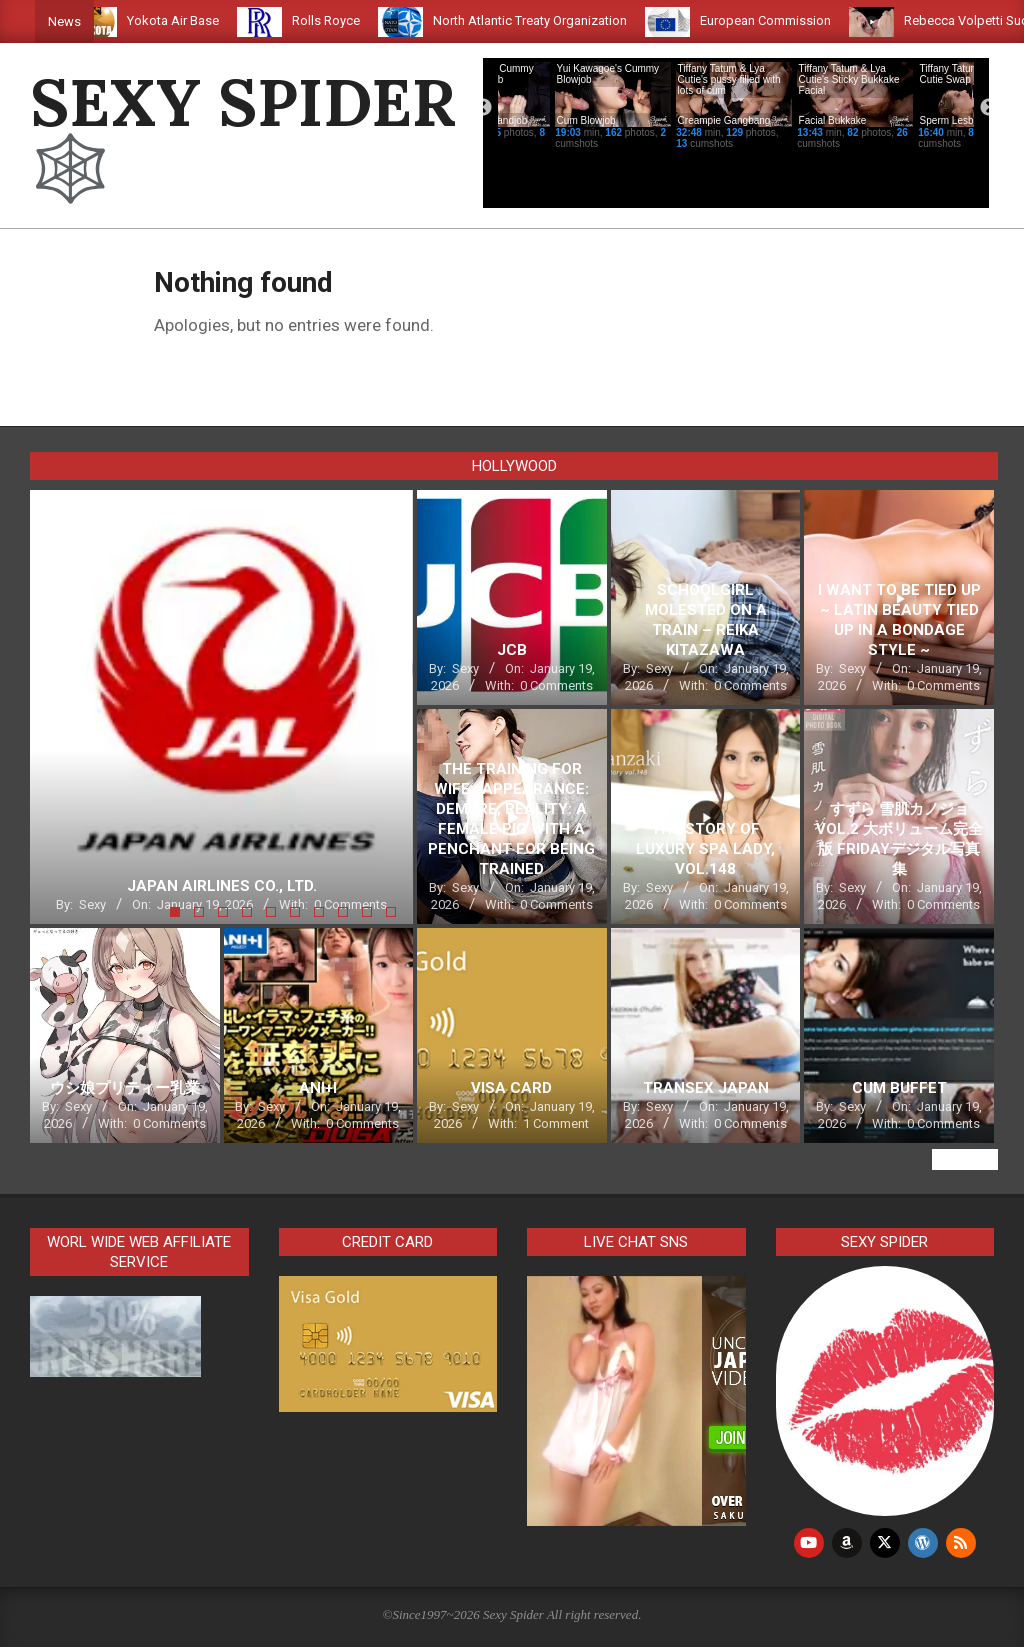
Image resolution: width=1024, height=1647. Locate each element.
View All (965, 1159)
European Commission (804, 20)
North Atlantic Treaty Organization (569, 20)
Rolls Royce (365, 20)
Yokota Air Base (212, 20)
